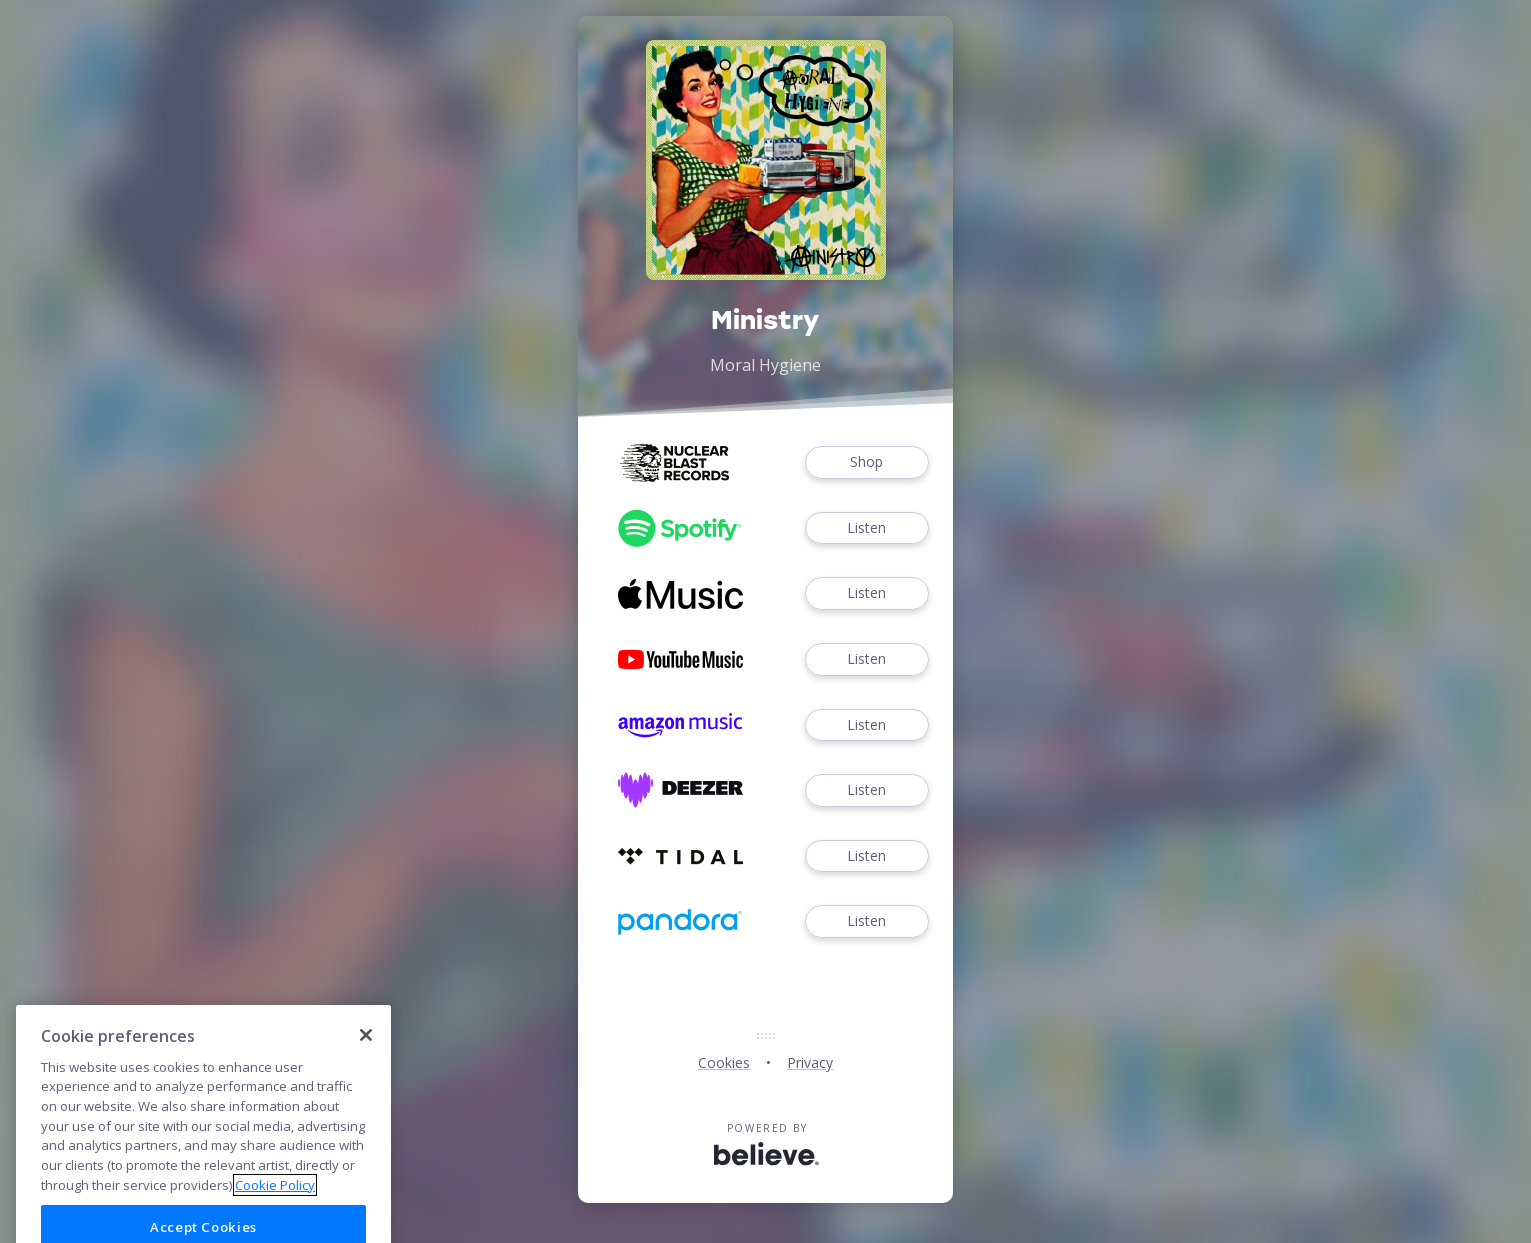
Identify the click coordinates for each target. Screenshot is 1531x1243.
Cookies (724, 1062)
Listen (867, 528)
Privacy (810, 1062)
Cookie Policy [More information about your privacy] (275, 1209)
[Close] (366, 1060)
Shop (867, 462)
